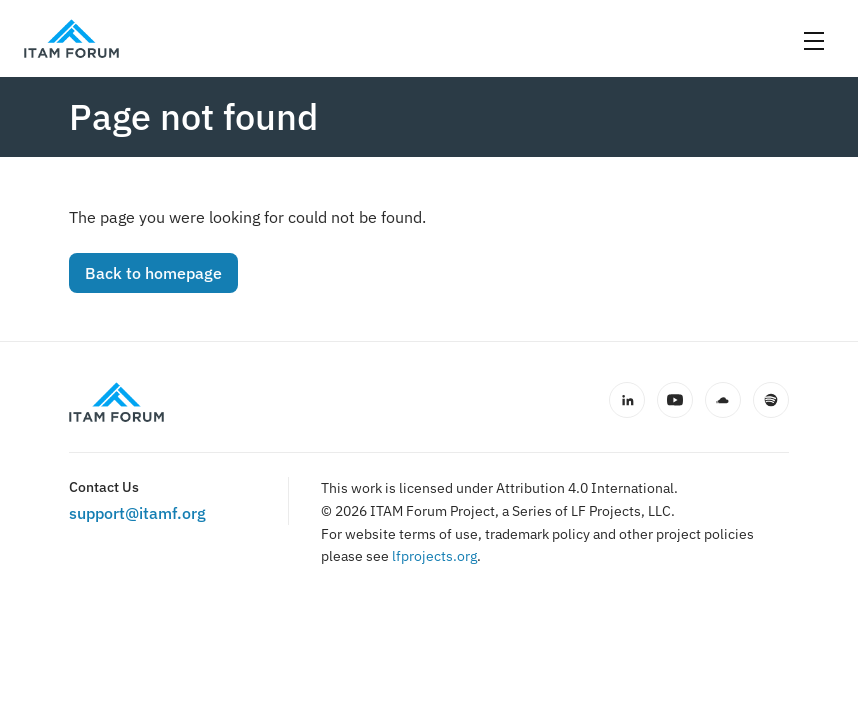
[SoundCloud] (723, 400)
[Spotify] (771, 400)
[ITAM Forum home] (116, 402)
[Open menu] (814, 41)
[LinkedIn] (627, 400)
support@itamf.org (137, 513)
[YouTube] (675, 400)
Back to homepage (153, 273)
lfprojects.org (434, 556)
